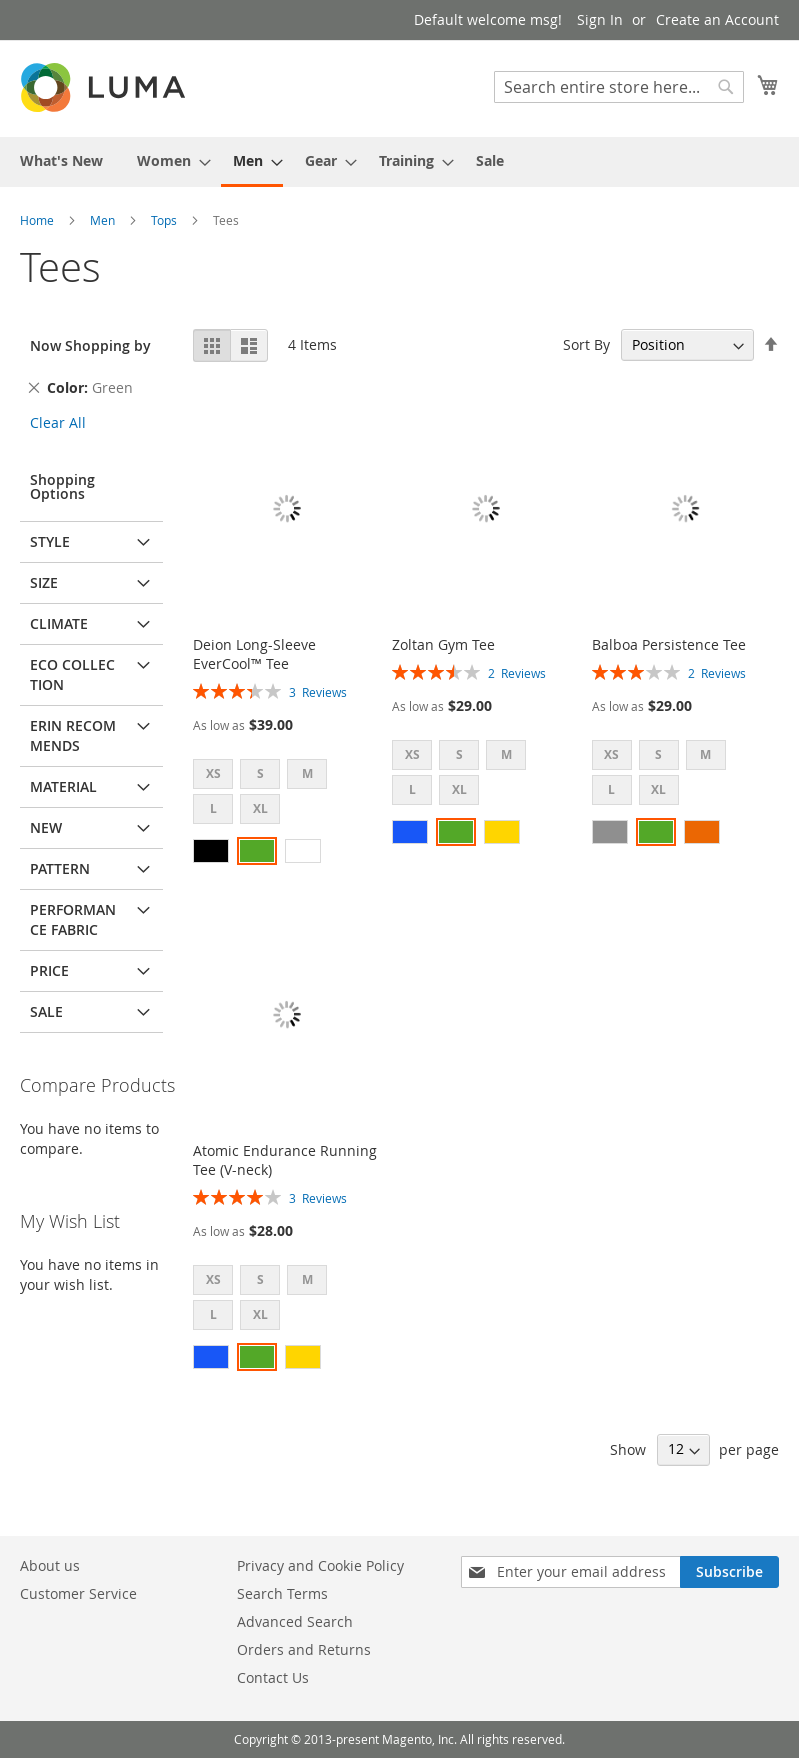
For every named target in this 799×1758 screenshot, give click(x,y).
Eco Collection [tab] (72, 674)
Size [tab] (44, 582)
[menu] (399, 162)
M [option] (307, 773)
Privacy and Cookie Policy (320, 1565)
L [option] (213, 808)
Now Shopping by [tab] (90, 345)
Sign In (600, 19)
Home (38, 220)
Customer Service (78, 1593)
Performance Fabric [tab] (73, 919)
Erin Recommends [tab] (73, 735)
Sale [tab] (46, 1011)
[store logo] (105, 87)
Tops (165, 220)
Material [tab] (63, 786)
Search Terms (282, 1593)
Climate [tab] (59, 623)
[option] (211, 851)
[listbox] (286, 794)
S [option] (260, 773)
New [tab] (46, 827)
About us (50, 1565)
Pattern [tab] (60, 868)
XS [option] (213, 773)
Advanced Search (295, 1621)
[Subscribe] (729, 1572)
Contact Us (273, 1677)
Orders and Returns (304, 1649)
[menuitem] (61, 160)
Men (104, 220)
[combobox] (619, 87)
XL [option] (260, 808)
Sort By (586, 344)
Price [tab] (49, 970)
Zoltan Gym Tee (443, 644)
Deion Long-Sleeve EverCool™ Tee (254, 654)
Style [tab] (50, 541)
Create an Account (717, 19)
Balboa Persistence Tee (669, 644)
